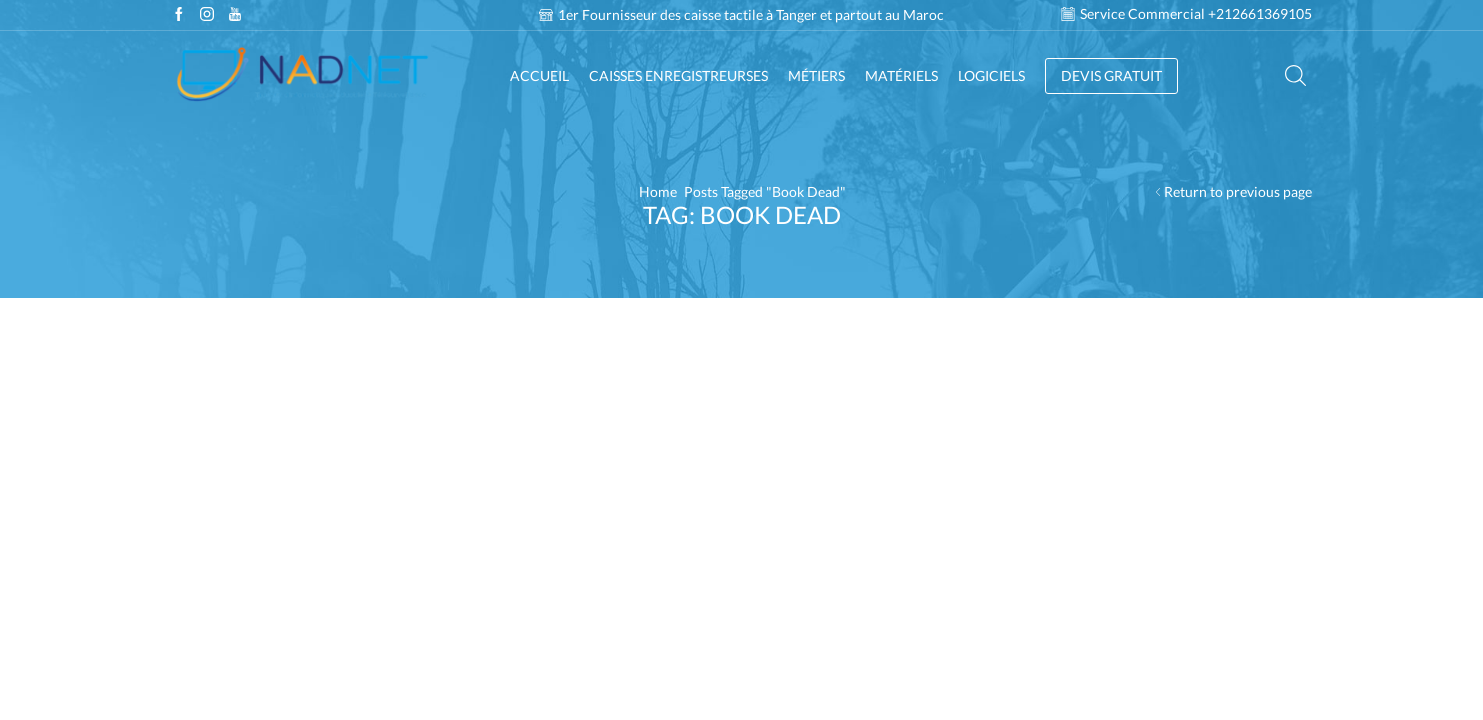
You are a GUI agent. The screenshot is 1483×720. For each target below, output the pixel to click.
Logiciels (991, 75)
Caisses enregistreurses (678, 75)
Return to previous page (1238, 191)
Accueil (539, 75)
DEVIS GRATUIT (1111, 75)
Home (658, 191)
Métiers (816, 75)
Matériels (901, 75)
